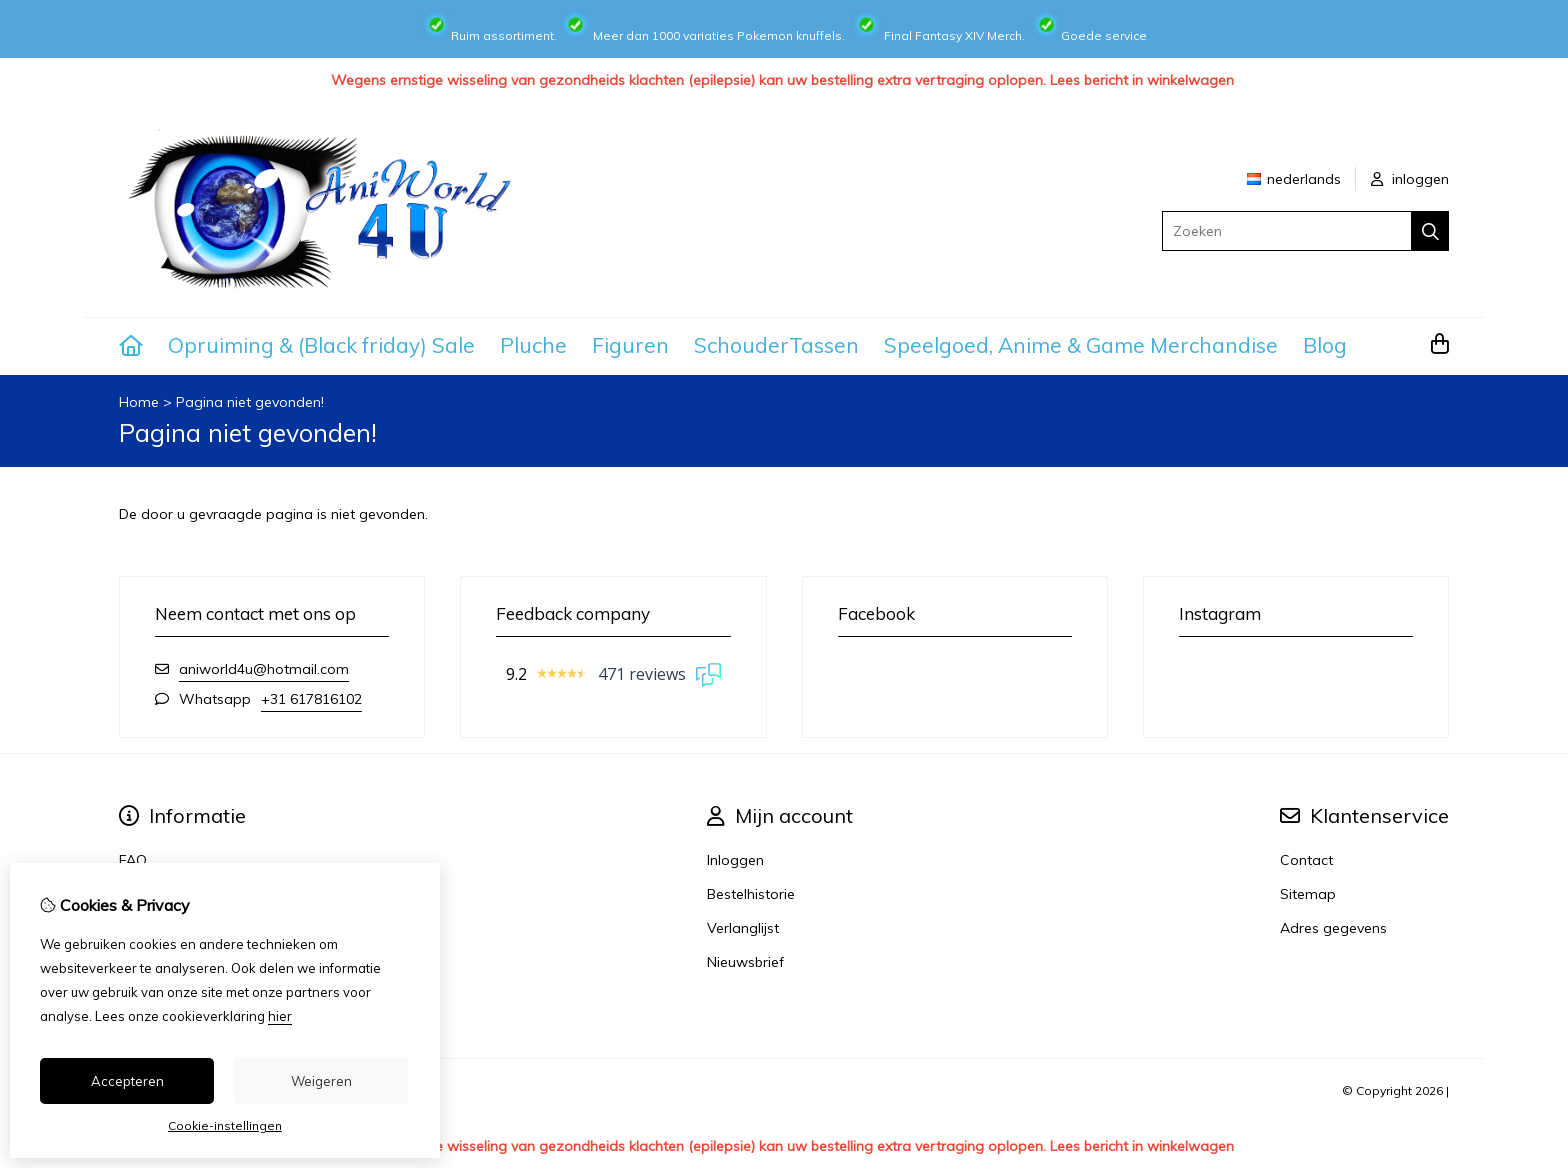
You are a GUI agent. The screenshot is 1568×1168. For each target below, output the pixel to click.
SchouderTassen (776, 345)
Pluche (533, 345)
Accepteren (127, 1081)
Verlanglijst (743, 928)
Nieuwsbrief (745, 962)
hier (280, 1016)
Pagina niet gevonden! (250, 402)
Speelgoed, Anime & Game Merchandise (1081, 345)
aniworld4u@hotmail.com (264, 669)
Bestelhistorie (751, 894)
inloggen (1410, 179)
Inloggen (735, 860)
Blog (1325, 345)
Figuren (630, 345)
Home (139, 402)
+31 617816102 (311, 699)
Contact (1306, 860)
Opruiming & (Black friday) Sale (321, 345)
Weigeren (321, 1081)
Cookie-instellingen (225, 1125)
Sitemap (1308, 894)
